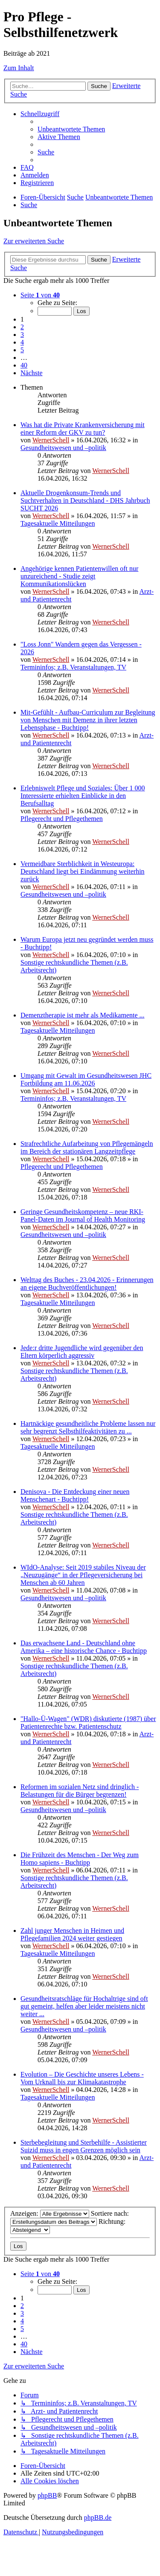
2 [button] (22, 327)
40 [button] (23, 365)
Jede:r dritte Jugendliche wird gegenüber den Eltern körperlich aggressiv (81, 1351)
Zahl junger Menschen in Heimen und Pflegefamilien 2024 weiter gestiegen (72, 1934)
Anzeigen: (49, 2213)
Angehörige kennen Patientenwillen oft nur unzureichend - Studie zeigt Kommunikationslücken (79, 576)
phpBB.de (97, 2517)
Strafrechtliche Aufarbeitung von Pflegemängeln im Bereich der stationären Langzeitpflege (86, 1147)
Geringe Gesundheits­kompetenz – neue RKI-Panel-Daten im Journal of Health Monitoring (82, 1215)
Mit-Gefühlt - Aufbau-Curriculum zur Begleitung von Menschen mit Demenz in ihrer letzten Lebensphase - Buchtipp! (87, 720)
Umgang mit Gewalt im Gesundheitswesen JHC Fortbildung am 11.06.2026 (85, 1079)
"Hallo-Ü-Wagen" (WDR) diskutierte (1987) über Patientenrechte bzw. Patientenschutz (88, 1722)
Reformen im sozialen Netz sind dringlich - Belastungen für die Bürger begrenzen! (79, 1790)
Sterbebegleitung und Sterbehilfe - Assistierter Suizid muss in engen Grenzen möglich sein (83, 2146)
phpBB (47, 2495)
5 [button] (22, 349)
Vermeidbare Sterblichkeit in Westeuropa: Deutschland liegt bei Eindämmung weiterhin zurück (82, 871)
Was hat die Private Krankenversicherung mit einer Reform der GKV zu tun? (82, 428)
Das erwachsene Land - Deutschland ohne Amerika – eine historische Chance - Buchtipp (83, 1646)
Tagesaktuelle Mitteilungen (57, 523)
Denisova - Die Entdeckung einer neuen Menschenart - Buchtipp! (74, 1495)
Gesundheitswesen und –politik (63, 447)
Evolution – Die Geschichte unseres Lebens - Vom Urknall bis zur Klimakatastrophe (82, 2078)
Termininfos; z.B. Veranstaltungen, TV (73, 667)
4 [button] (22, 342)
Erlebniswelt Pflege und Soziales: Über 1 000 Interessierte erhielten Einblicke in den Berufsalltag (82, 795)
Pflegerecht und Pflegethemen (61, 818)
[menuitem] (71, 129)
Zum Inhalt (18, 67)
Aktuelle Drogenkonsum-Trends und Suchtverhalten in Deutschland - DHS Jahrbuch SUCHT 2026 (85, 500)
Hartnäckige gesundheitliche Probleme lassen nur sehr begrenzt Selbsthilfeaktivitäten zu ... (87, 1427)
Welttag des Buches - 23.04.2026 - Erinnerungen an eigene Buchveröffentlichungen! (87, 1283)
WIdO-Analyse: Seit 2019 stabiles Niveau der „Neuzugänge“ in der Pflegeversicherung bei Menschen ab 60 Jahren (83, 1575)
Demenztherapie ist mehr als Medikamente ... (82, 1015)
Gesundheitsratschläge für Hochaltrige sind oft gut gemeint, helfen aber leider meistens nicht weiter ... (84, 2006)
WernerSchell (51, 440)
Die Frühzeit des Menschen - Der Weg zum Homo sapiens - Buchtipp (79, 1858)
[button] (40, 295)
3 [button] (22, 334)
